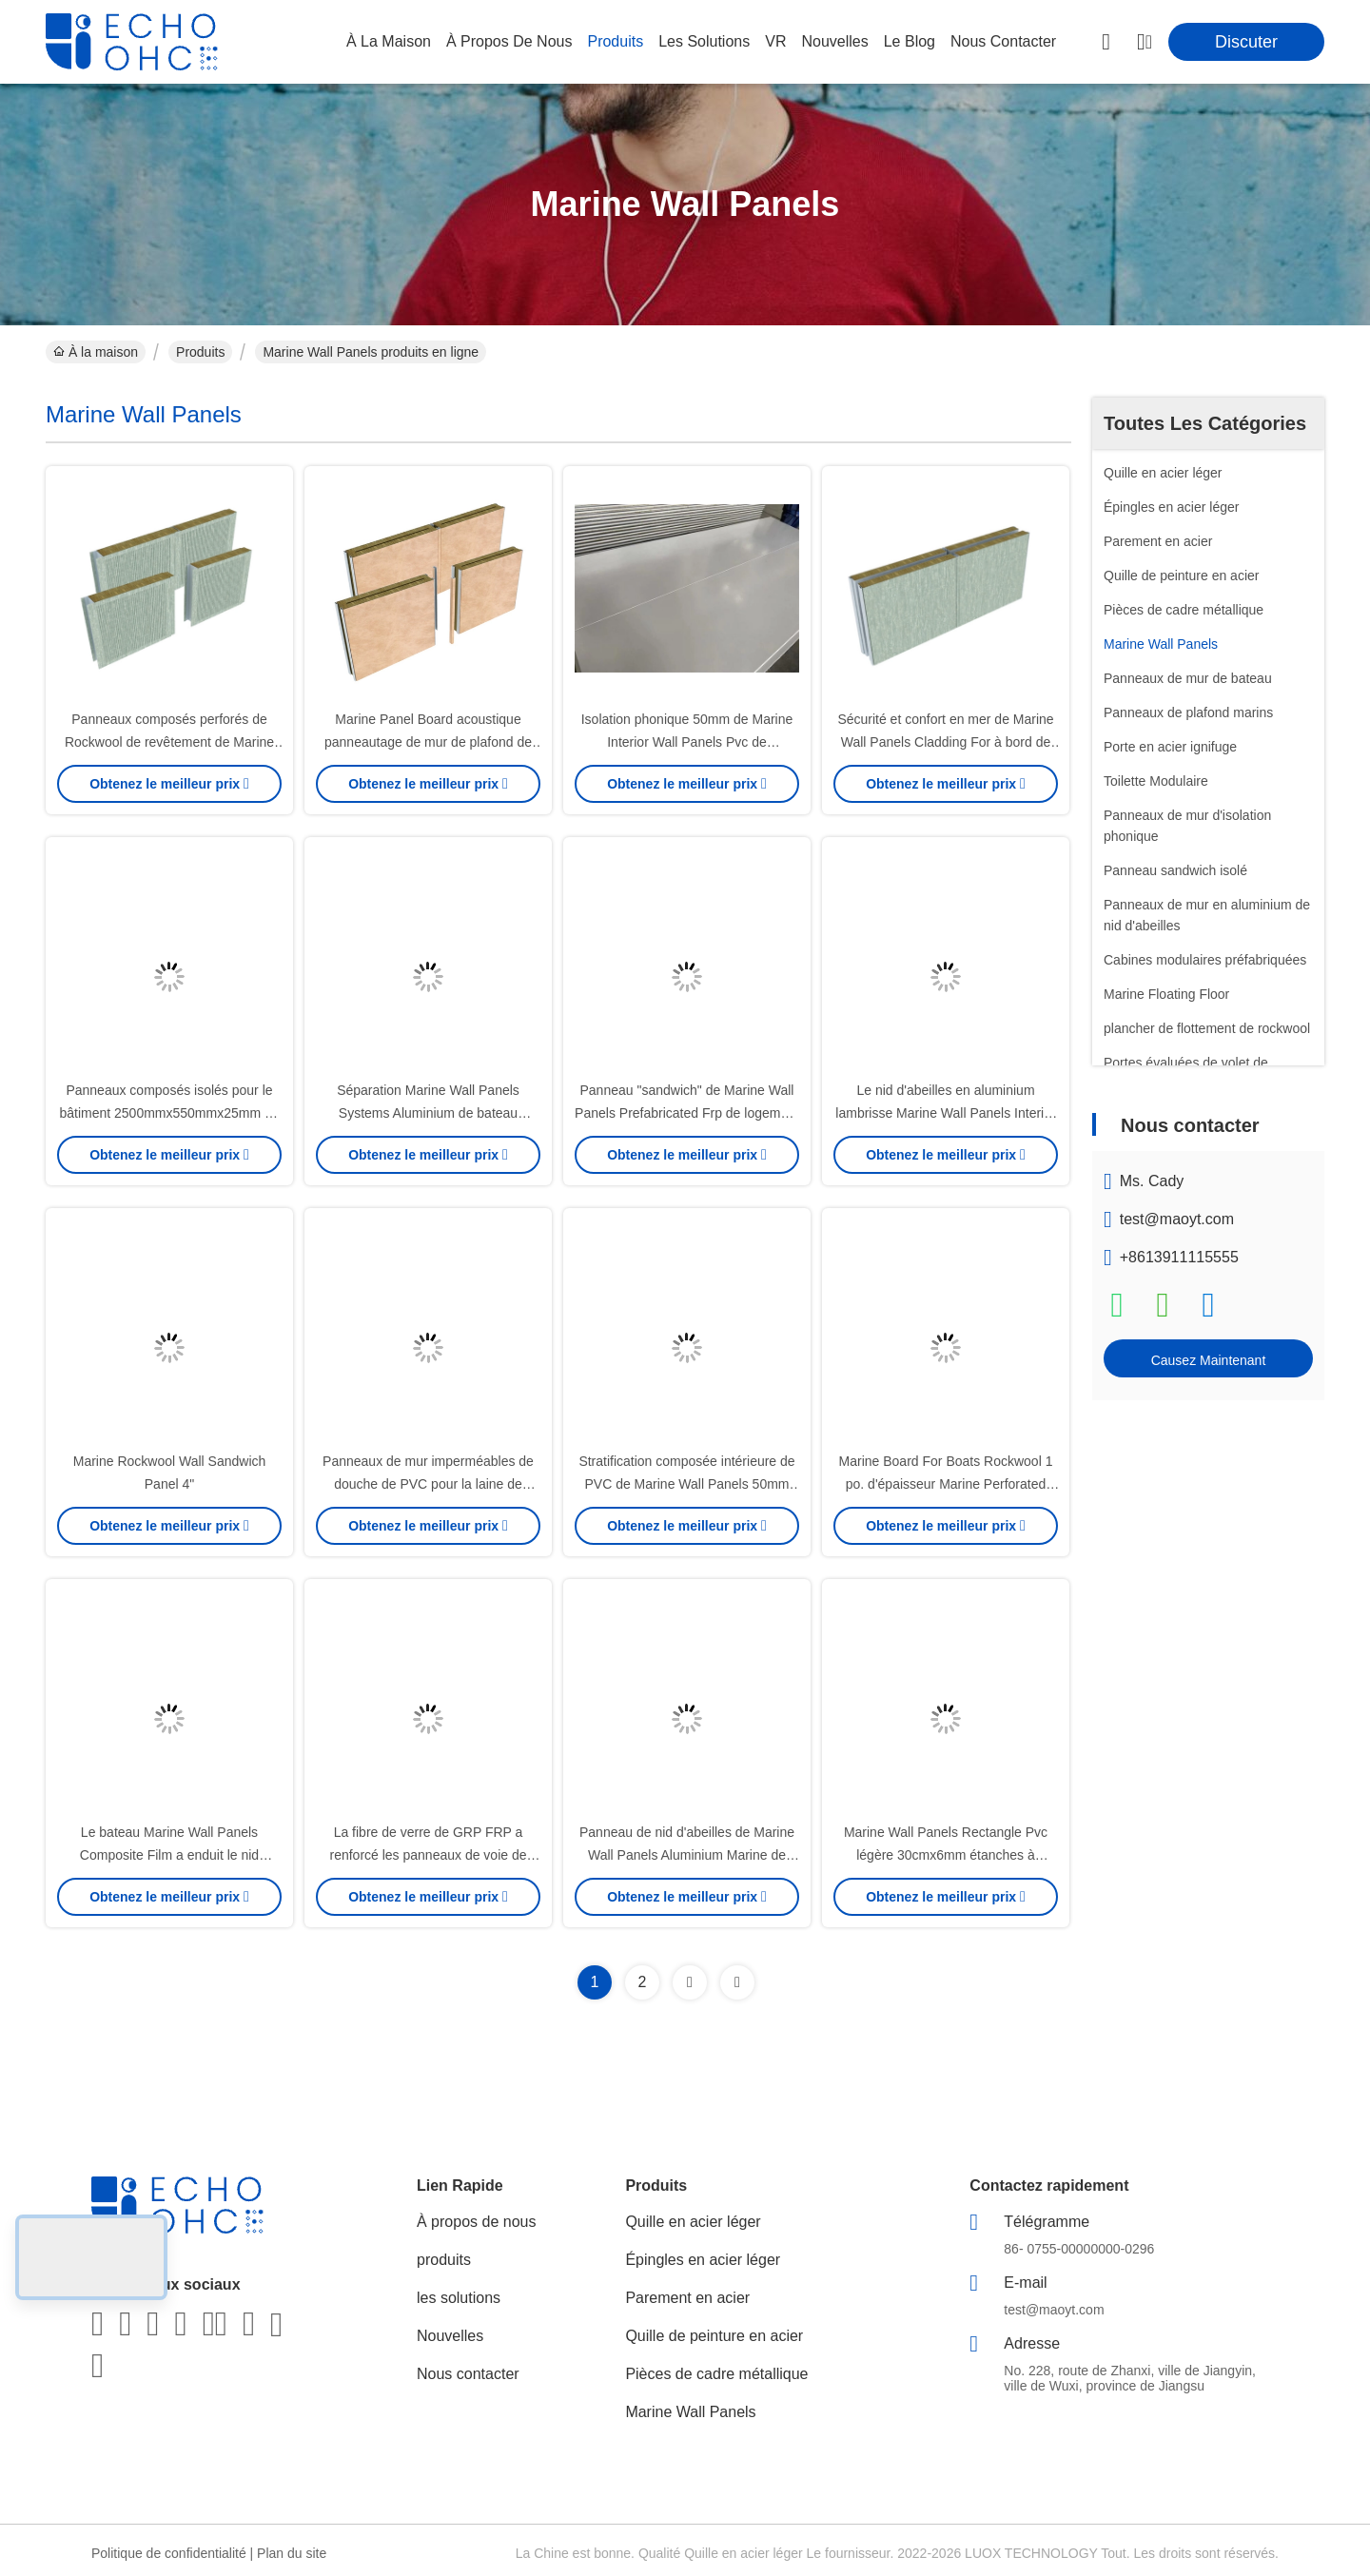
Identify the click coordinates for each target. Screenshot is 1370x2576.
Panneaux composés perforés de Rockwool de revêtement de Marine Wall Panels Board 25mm (169, 742)
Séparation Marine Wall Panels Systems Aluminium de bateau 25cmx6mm (428, 1113)
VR (775, 41)
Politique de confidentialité (168, 2553)
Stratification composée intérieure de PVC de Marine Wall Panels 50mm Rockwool (686, 1484)
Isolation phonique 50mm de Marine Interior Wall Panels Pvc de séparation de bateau (687, 742)
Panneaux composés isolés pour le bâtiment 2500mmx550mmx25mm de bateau (169, 1113)
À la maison (388, 41)
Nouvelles (450, 2336)
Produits (200, 352)
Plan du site (291, 2553)
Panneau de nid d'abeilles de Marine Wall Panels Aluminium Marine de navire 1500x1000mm (686, 1855)
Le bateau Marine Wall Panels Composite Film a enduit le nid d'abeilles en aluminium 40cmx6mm (169, 1855)
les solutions (704, 41)
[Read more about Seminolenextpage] (690, 1982)
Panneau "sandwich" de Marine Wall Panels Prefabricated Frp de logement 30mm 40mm (687, 1113)
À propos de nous (509, 41)
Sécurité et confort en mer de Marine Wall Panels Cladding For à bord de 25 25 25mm (945, 742)
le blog (909, 41)
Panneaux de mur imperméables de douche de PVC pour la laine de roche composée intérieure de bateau (428, 1484)
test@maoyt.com (1177, 1219)
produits (615, 41)
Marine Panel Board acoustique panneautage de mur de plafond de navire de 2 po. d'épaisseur (428, 742)
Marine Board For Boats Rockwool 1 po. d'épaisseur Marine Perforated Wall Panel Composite (946, 1484)
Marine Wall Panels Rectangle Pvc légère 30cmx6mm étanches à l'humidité (945, 1855)
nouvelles (834, 41)
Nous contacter (468, 2374)
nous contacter (1003, 41)
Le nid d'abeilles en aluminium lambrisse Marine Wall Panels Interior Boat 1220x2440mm (945, 1113)
